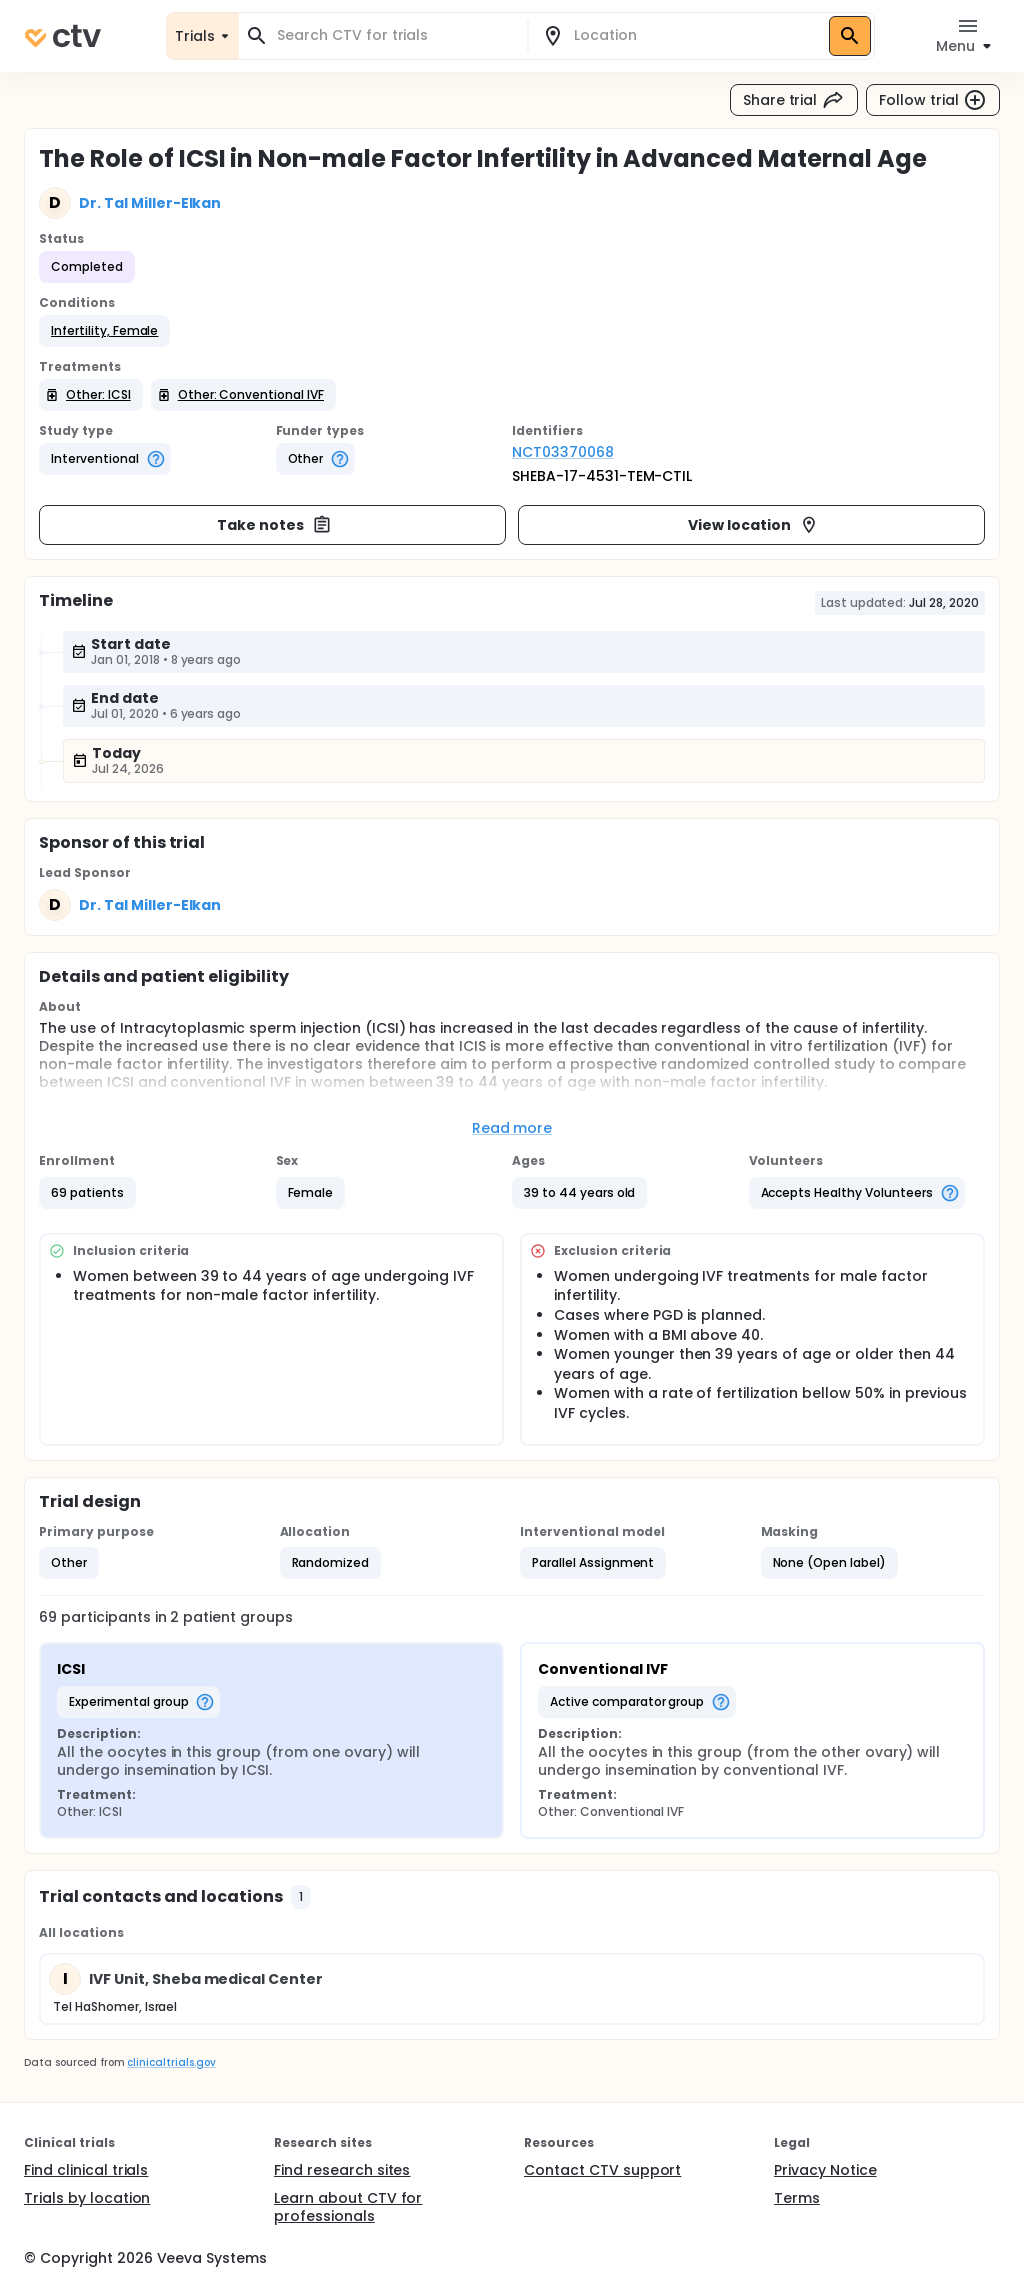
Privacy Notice (825, 2170)
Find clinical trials (86, 2170)
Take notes (274, 525)
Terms (797, 2198)
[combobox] (395, 35)
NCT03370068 (563, 452)
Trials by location (87, 2198)
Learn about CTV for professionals (348, 2207)
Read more (512, 1128)
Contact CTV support (602, 2170)
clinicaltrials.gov (171, 2062)
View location (753, 525)
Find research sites (342, 2170)
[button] (104, 331)
